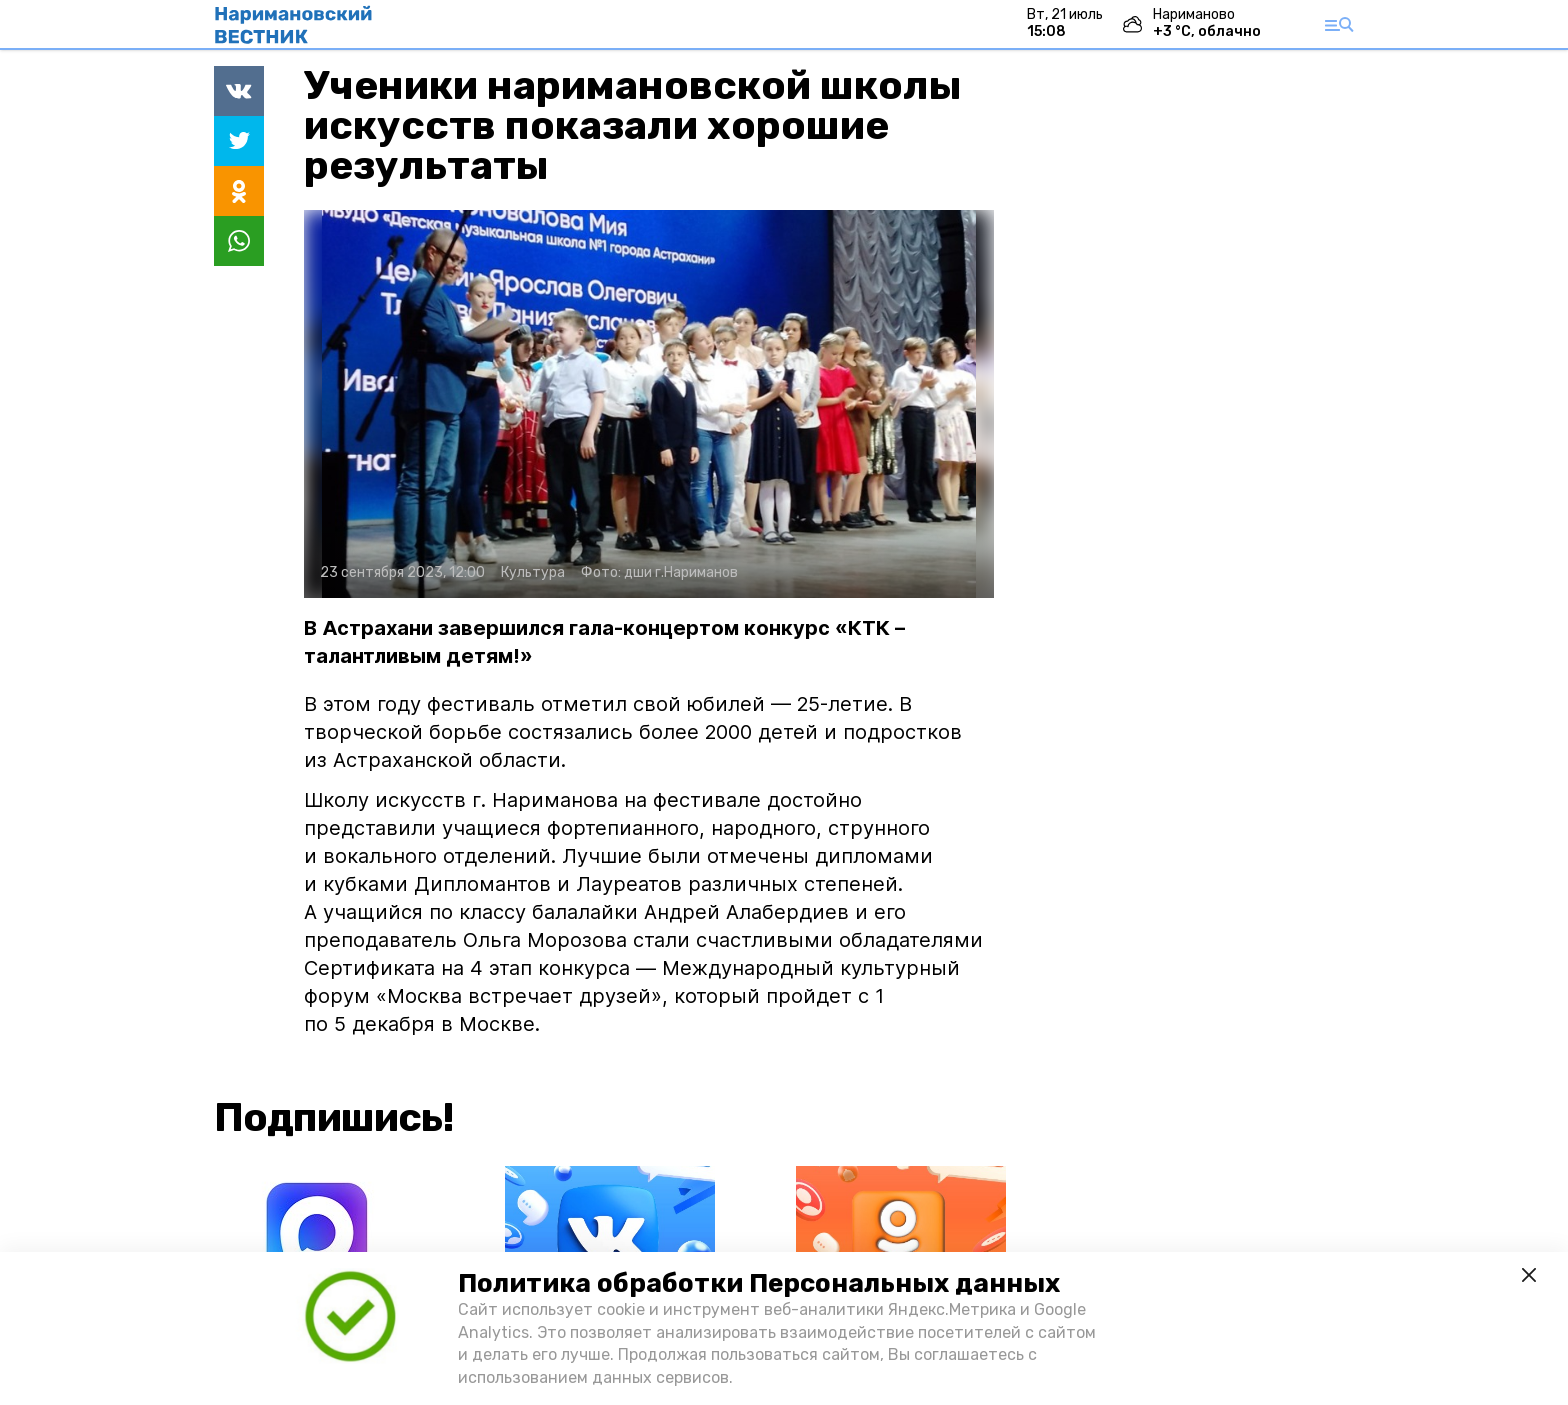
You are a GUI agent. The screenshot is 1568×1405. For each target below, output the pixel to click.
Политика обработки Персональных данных (759, 1283)
